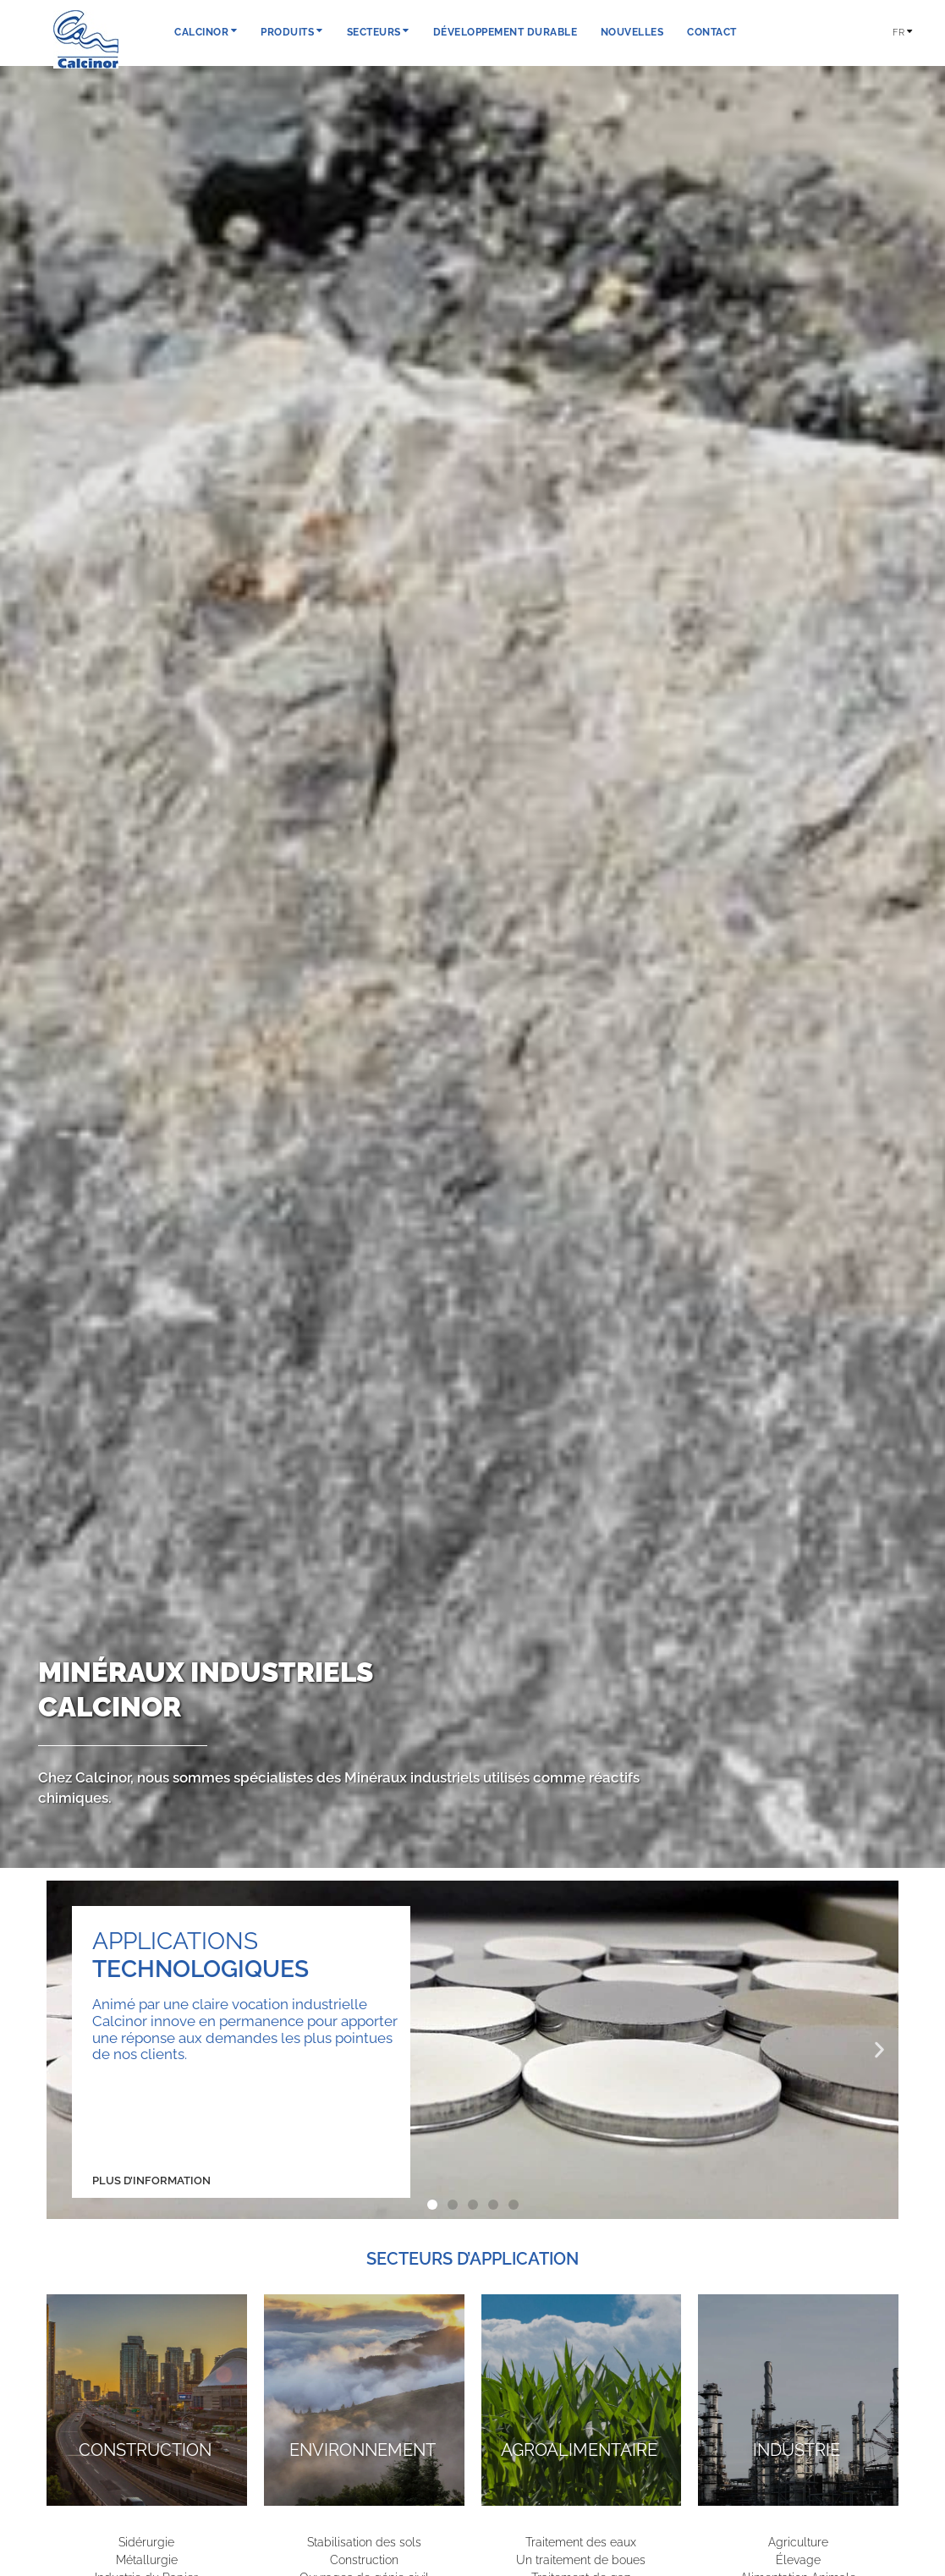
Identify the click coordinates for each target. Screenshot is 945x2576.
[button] (65, 2049)
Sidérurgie (146, 2542)
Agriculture (798, 2542)
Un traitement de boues (581, 2560)
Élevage (798, 2560)
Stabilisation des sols (364, 2542)
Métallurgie (147, 2560)
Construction (364, 2560)
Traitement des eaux (580, 2542)
